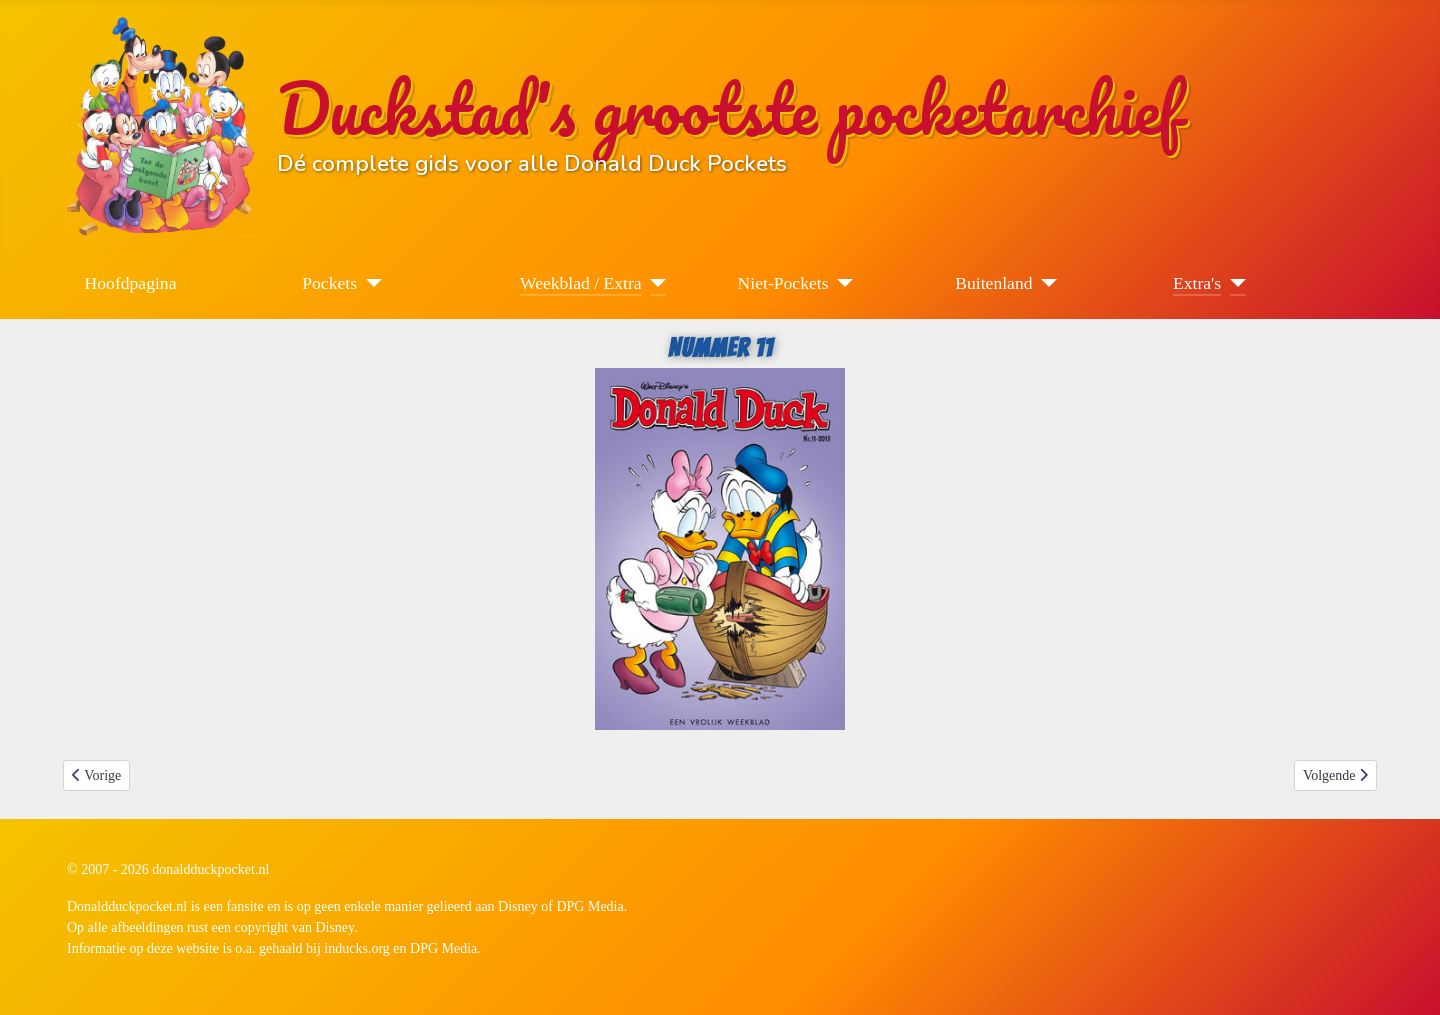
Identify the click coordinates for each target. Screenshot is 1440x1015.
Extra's (1197, 283)
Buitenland (993, 283)
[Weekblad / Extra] (654, 283)
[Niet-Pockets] (841, 283)
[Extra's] (1233, 283)
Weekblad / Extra (581, 283)
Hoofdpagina (131, 283)
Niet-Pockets (783, 283)
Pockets (329, 283)
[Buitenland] (1045, 283)
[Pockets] (369, 283)
